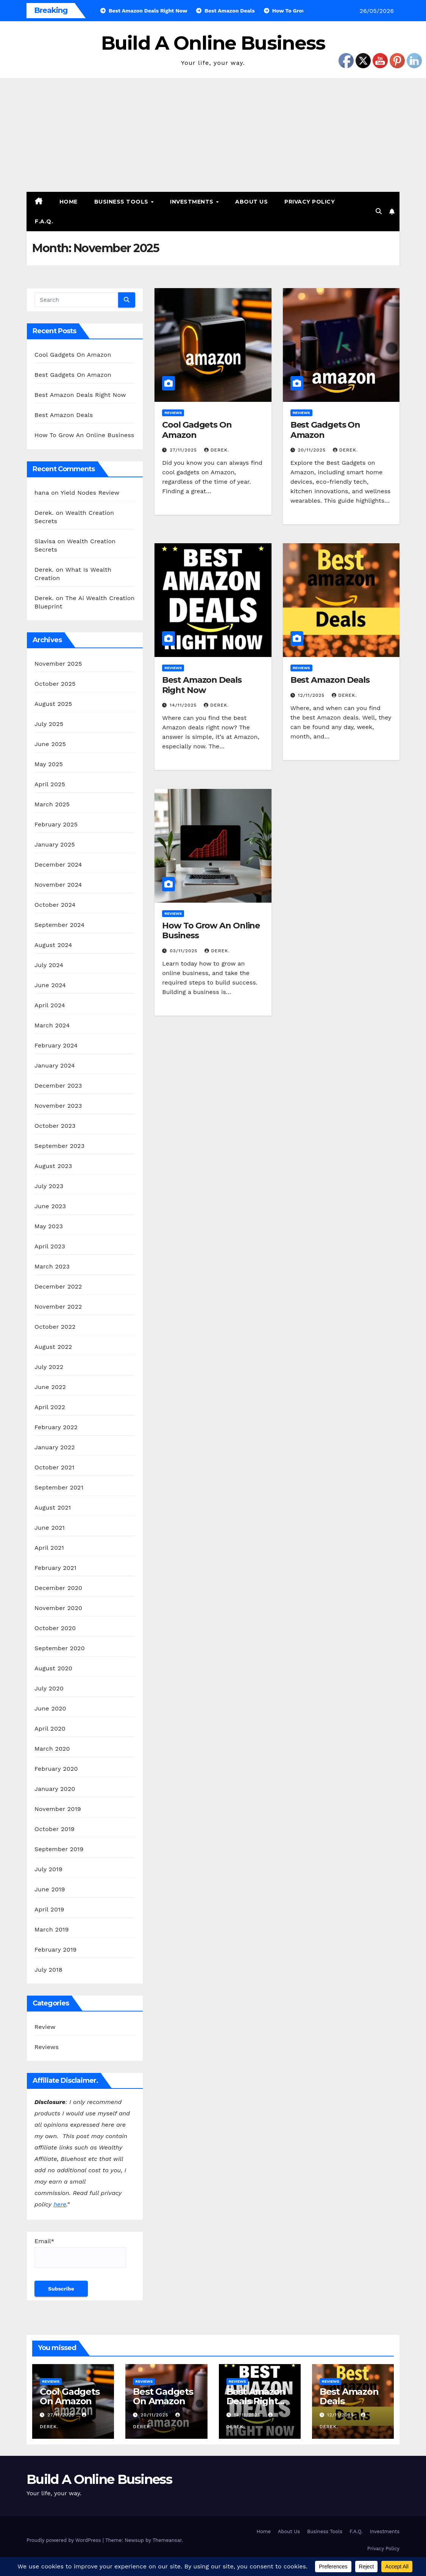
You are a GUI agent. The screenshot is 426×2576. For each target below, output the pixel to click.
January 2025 (54, 844)
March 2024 (52, 1025)
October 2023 (54, 1125)
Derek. (216, 450)
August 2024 (53, 945)
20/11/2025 (313, 450)
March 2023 (52, 1266)
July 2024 (48, 965)
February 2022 (56, 1427)
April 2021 (49, 1547)
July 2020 (49, 1688)
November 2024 (58, 884)
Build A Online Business (213, 43)
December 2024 (58, 864)
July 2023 (48, 1186)
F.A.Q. (44, 221)
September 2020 (59, 1648)
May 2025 (48, 764)
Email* (80, 2252)
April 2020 (50, 1728)
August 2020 (53, 1668)
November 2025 (58, 663)
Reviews (46, 2047)
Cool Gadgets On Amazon (72, 354)
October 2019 (54, 1829)
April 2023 (49, 1246)
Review (45, 2026)
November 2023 (58, 1105)
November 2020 (58, 1608)
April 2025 (49, 784)
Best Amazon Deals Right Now (80, 394)
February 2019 (55, 1949)
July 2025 (48, 723)
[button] (379, 211)
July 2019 (48, 1869)
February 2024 (56, 1045)
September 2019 (59, 1849)
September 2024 (59, 924)
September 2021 (58, 1487)
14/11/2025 (184, 705)
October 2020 (55, 1628)
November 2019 (57, 1808)
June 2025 (50, 744)
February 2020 (56, 1768)
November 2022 (58, 1306)
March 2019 (51, 1929)
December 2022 (58, 1286)
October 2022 (54, 1326)
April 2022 (49, 1407)
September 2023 (59, 1145)
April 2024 (49, 1005)
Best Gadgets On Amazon (72, 374)
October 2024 (54, 904)
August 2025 (53, 703)
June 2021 (49, 1527)
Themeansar (167, 2540)
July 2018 (48, 1969)
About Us (251, 201)
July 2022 (48, 1366)
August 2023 (53, 1166)
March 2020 (52, 1748)
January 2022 (54, 1447)
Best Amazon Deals (63, 415)
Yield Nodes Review (90, 492)
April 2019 (49, 1909)
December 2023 (58, 1085)
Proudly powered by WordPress (65, 2540)
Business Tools (122, 201)
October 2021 (54, 1467)
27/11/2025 (184, 450)
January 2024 (54, 1065)
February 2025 (56, 824)
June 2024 (50, 985)
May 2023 (48, 1226)
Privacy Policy (309, 201)
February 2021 (55, 1567)
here (59, 2204)
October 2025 (54, 683)
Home (68, 201)
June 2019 (49, 1889)
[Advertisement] (213, 135)
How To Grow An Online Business (84, 435)
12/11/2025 (312, 695)
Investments (192, 201)
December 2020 (58, 1587)
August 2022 (53, 1346)
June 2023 (50, 1206)
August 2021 (52, 1507)
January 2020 (54, 1788)
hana (41, 492)
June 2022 (50, 1387)
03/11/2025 (184, 950)
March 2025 (52, 804)
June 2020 (50, 1708)
